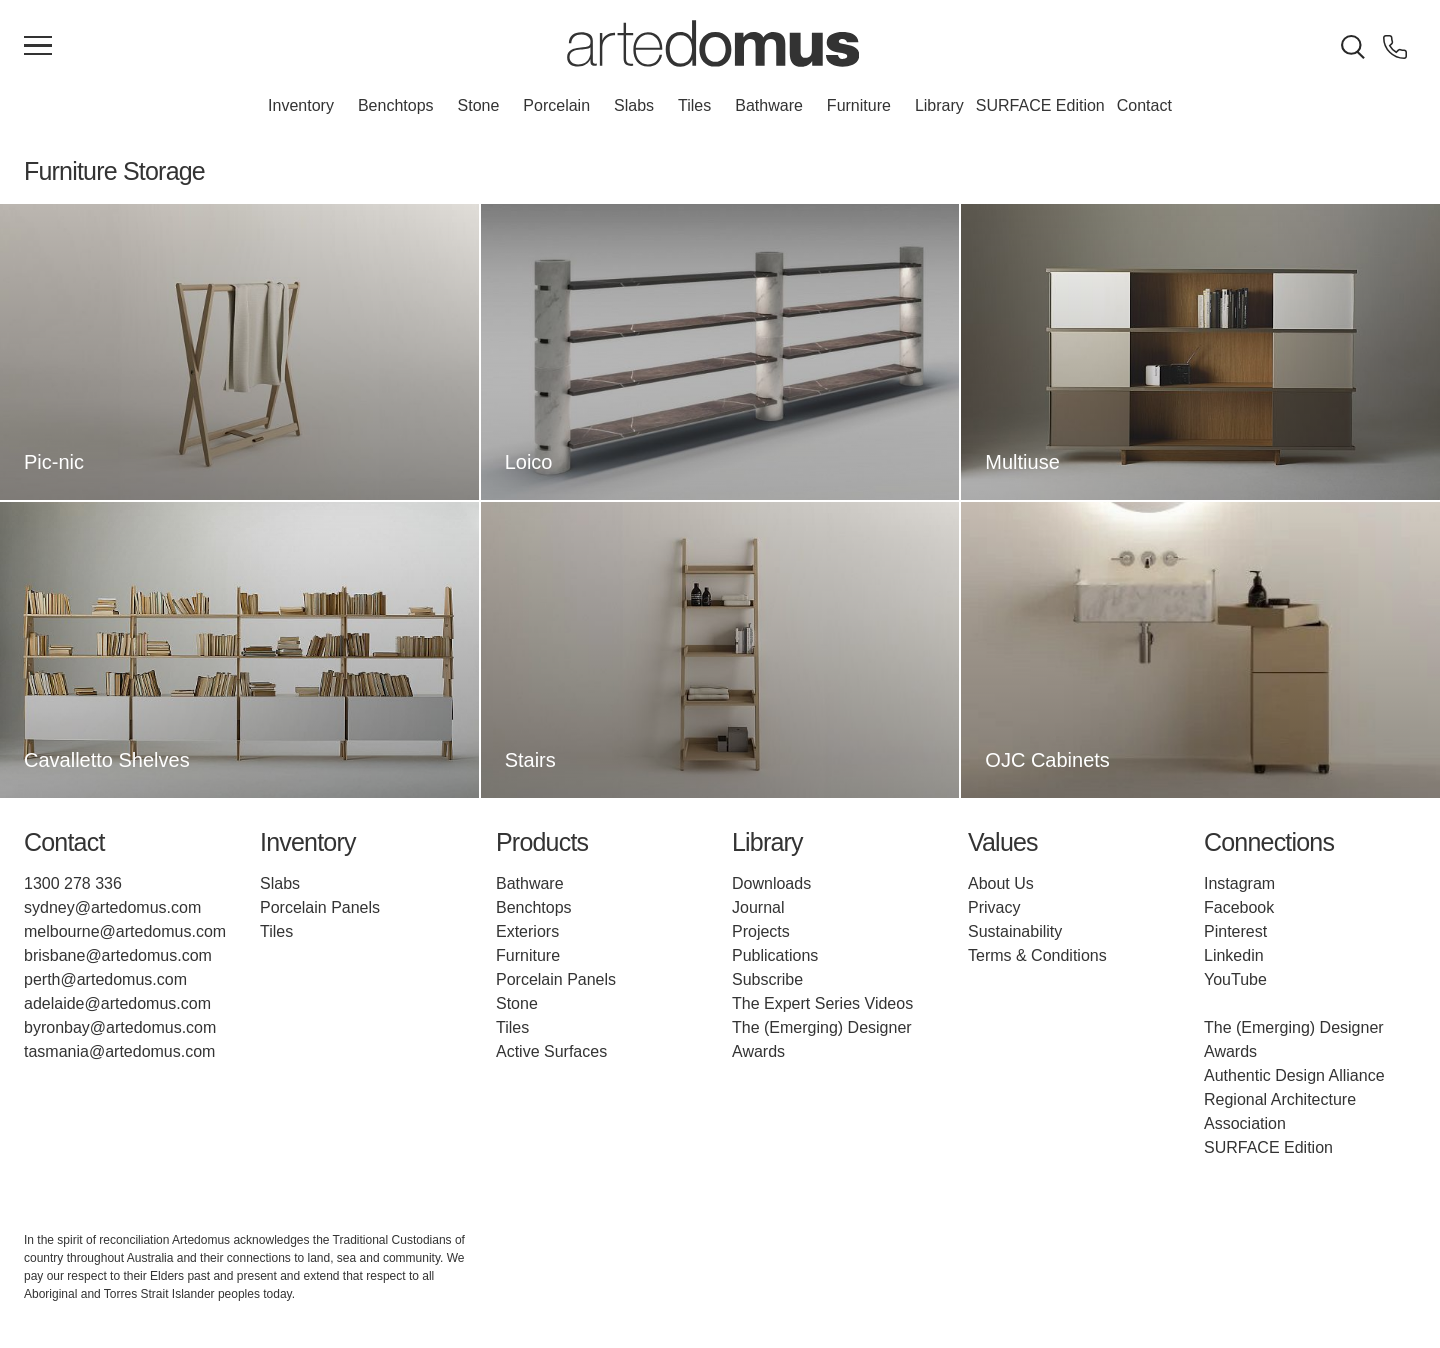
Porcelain (556, 105)
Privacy (994, 907)
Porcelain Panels (320, 907)
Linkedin (1234, 955)
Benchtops (396, 105)
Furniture (859, 105)
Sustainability (1015, 931)
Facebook (1239, 907)
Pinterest (1235, 931)
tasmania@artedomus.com (119, 1051)
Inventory (301, 105)
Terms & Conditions (1037, 955)
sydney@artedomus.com (112, 907)
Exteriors (527, 931)
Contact (1144, 105)
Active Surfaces (551, 1051)
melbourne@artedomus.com (125, 931)
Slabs (634, 105)
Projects (761, 931)
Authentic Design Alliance (1294, 1075)
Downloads (771, 883)
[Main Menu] (38, 47)
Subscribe (767, 979)
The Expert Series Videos (822, 1003)
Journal (758, 907)
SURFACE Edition (1040, 105)
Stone (479, 105)
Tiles (694, 105)
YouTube (1235, 979)
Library (939, 105)
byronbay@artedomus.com (120, 1027)
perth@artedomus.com (105, 979)
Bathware (769, 105)
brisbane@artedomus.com (118, 955)
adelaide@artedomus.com (117, 1003)
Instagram (1239, 883)
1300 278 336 (73, 883)
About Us (1001, 883)
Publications (775, 955)
